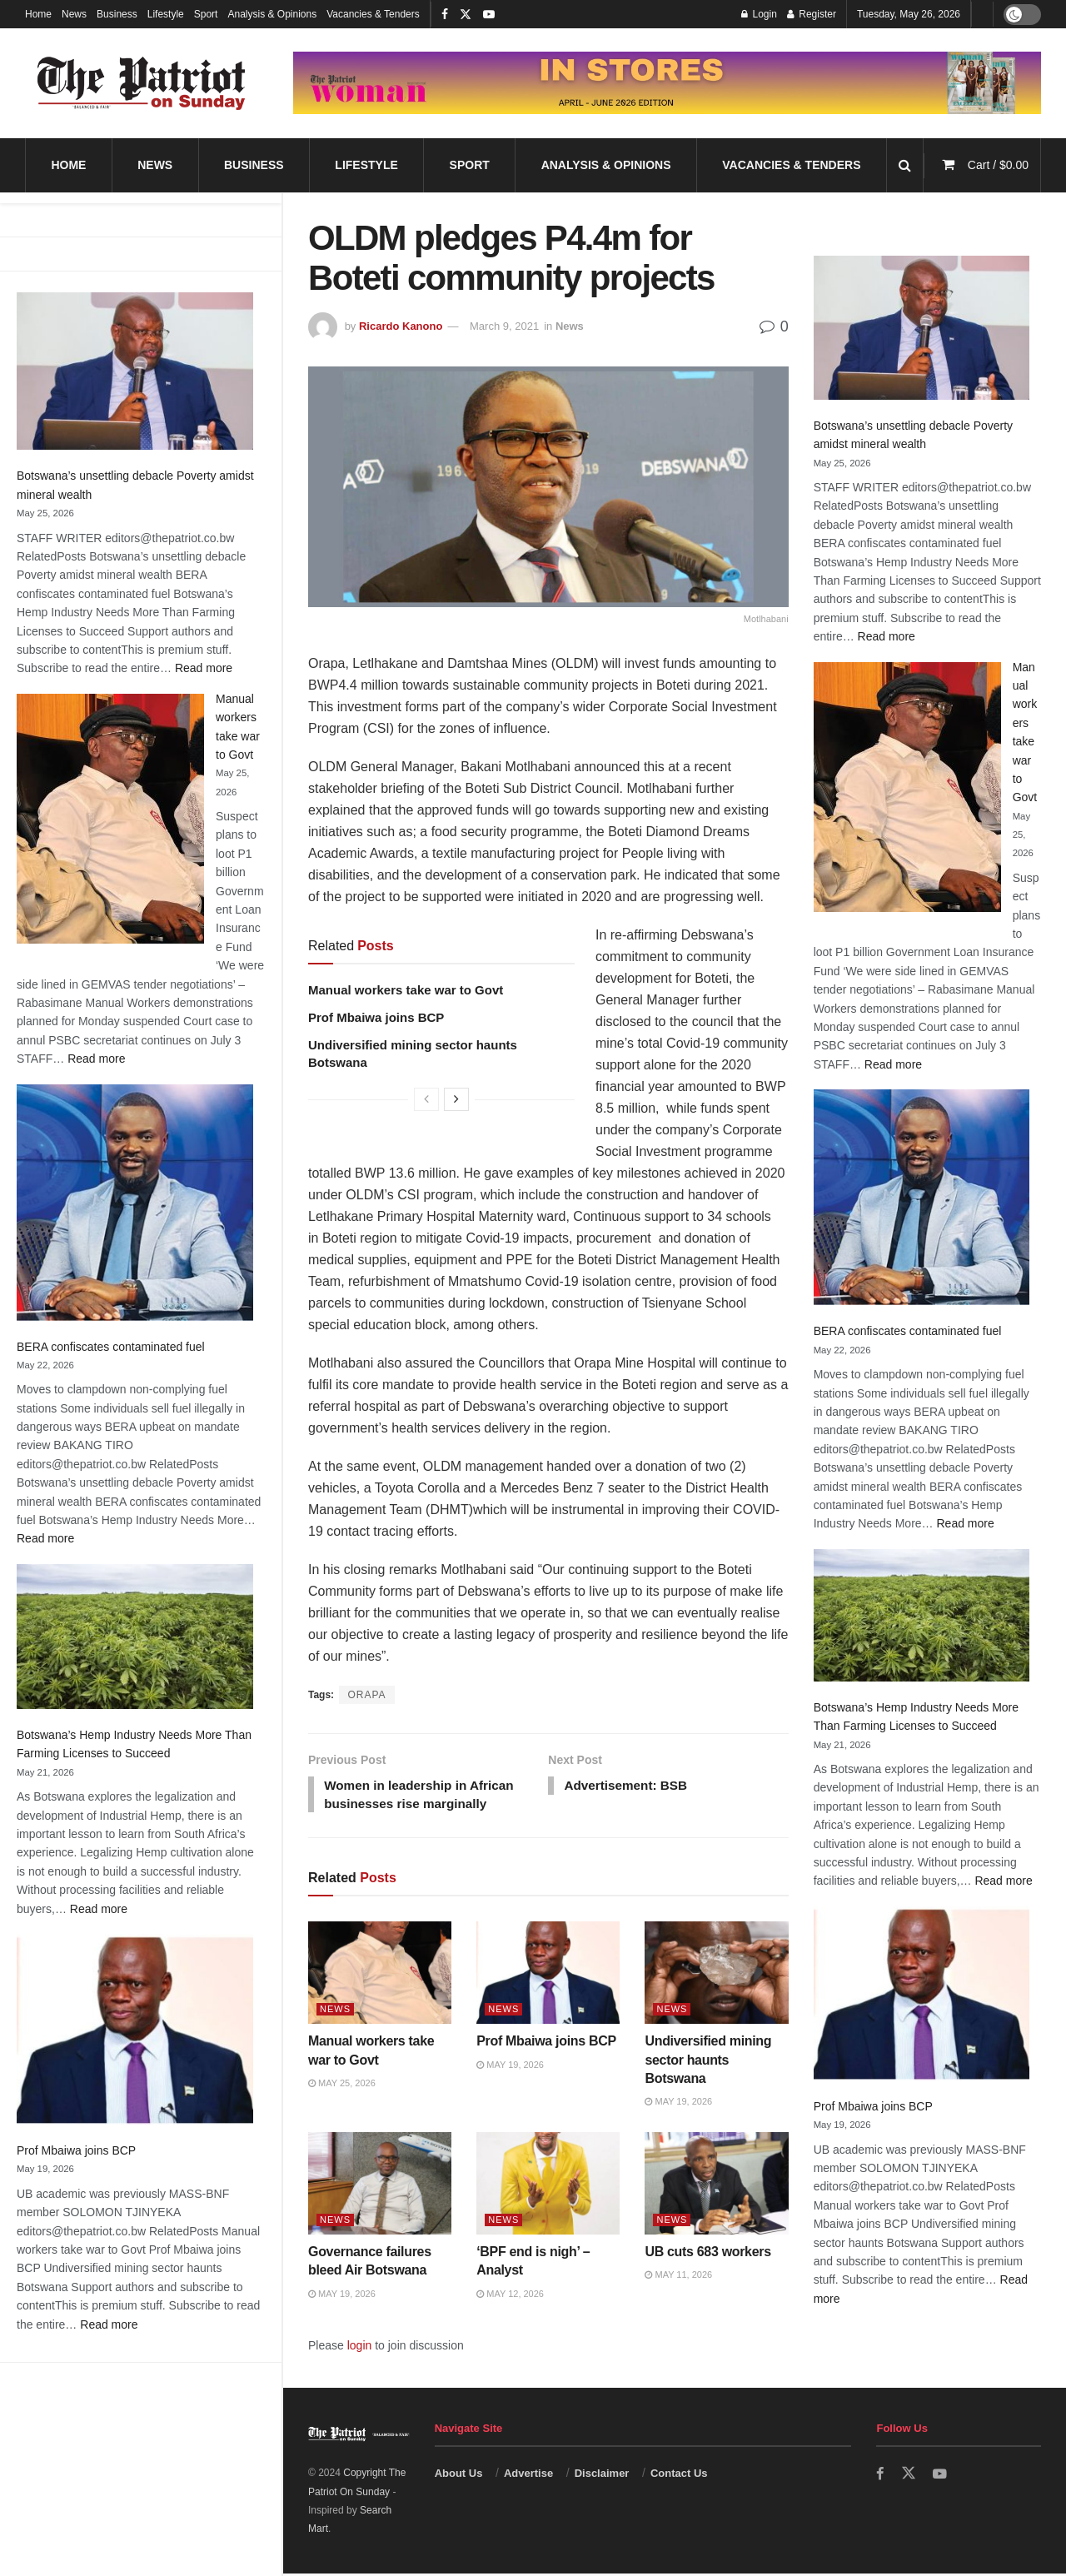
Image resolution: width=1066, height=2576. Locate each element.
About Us (459, 2475)
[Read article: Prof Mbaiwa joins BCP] (548, 1975)
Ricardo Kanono (400, 326)
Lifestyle (165, 14)
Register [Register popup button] (811, 14)
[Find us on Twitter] (908, 2476)
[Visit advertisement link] (667, 83)
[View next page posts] (456, 1099)
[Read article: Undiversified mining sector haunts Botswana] (716, 1975)
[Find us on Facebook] (880, 2476)
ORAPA (366, 1695)
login (359, 2347)
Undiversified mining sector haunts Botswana (708, 2062)
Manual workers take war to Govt (405, 990)
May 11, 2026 (678, 2277)
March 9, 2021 (504, 326)
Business (117, 14)
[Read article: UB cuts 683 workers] (716, 2186)
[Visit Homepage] (141, 83)
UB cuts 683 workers (707, 2254)
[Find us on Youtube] (940, 2476)
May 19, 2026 (510, 2067)
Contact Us (679, 2475)
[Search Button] (905, 165)
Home (38, 14)
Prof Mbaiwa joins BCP (76, 2150)
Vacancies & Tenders (373, 14)
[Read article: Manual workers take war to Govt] (379, 1975)
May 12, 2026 (510, 2296)
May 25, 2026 (342, 2085)
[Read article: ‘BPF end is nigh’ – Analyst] (548, 2186)
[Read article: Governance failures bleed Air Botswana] (379, 2186)
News (74, 14)
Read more (203, 668)
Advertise (528, 2475)
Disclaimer (602, 2475)
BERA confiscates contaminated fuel (111, 1346)
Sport (206, 14)
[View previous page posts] (426, 1099)
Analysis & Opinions (271, 14)
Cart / (998, 165)
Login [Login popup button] (759, 14)
